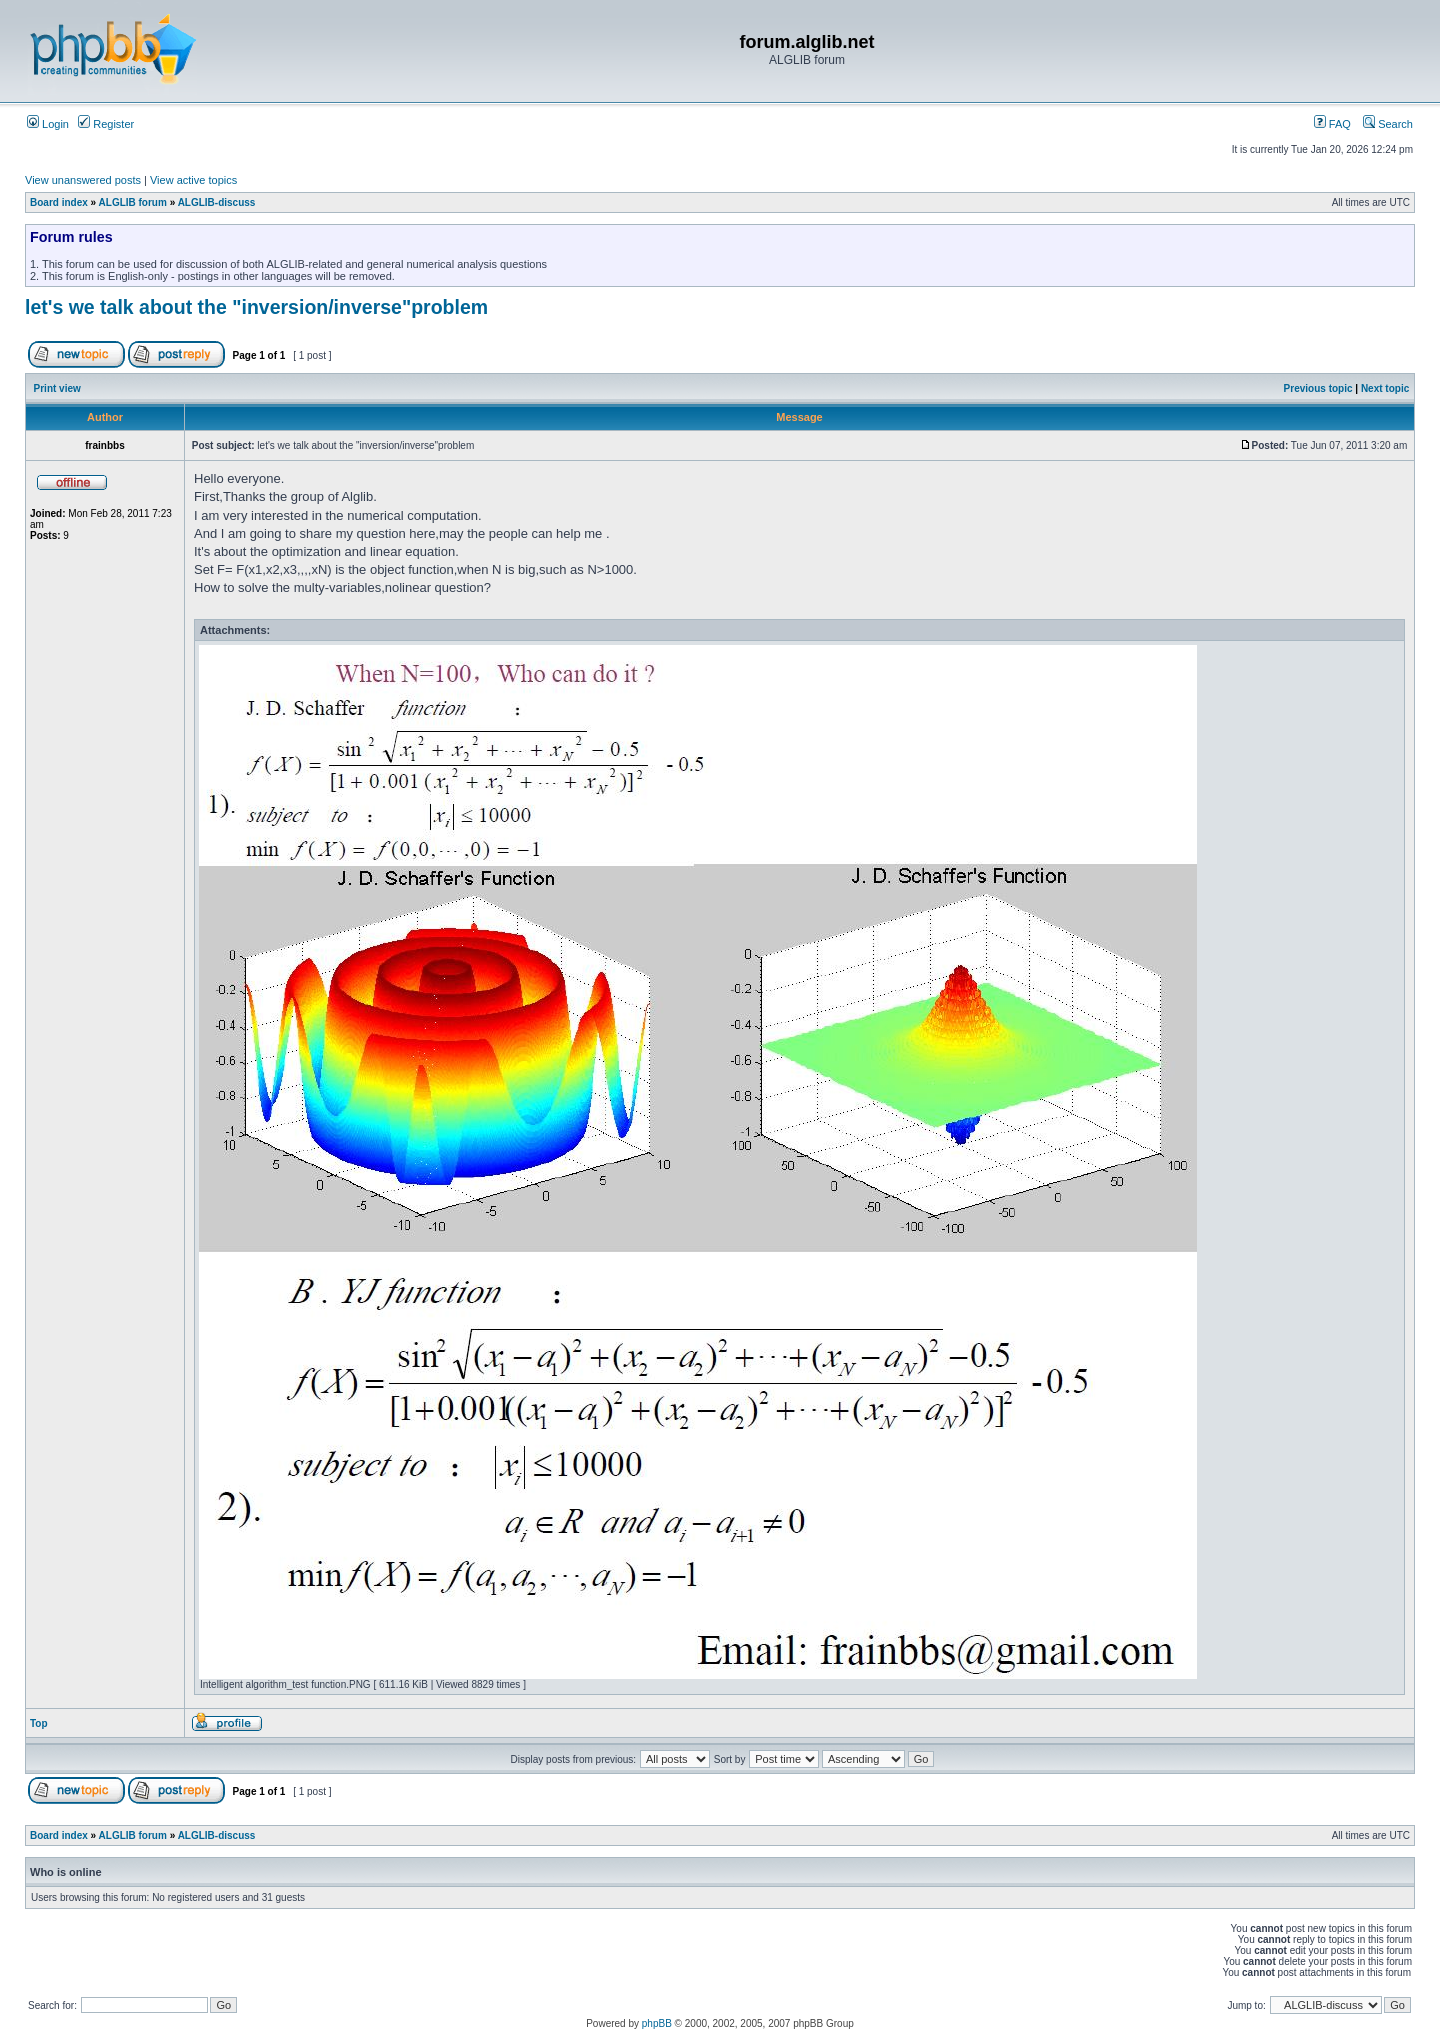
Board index (59, 202)
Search (1388, 124)
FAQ (1332, 124)
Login (48, 124)
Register (106, 124)
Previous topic (1318, 388)
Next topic (1385, 388)
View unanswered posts (83, 180)
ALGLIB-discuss (217, 202)
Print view (57, 388)
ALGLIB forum (133, 202)
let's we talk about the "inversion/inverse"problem (256, 307)
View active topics (193, 180)
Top (39, 1723)
